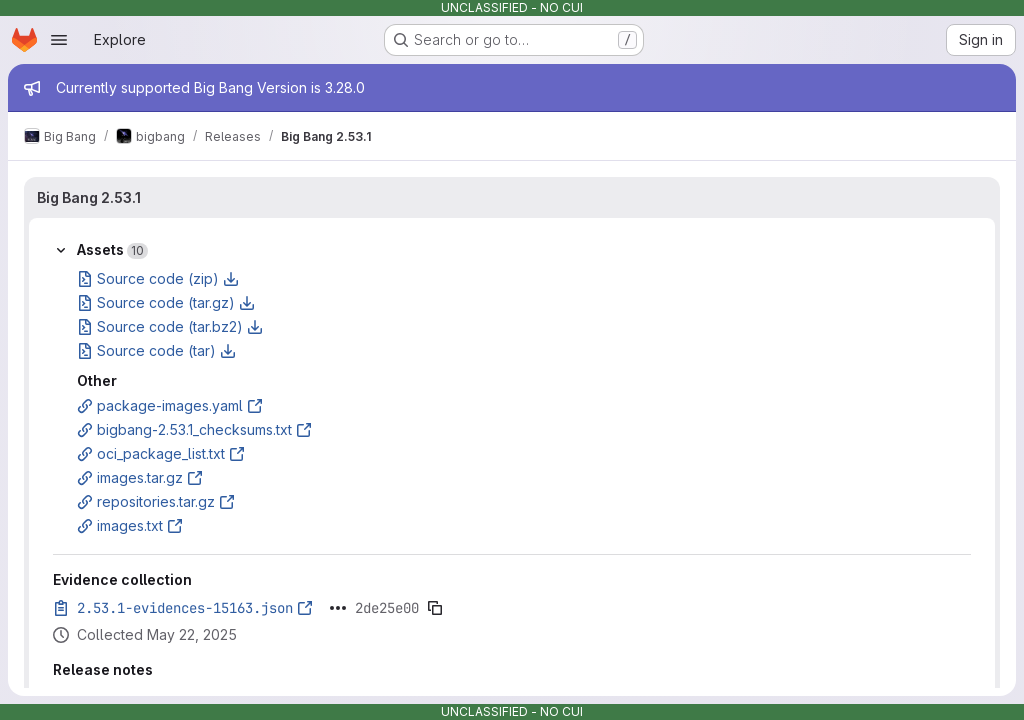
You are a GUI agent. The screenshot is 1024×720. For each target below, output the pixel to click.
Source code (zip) (158, 278)
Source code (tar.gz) (166, 302)
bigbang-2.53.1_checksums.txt (194, 429)
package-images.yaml (170, 405)
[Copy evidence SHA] (435, 608)
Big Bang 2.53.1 (89, 197)
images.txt (130, 525)
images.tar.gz (140, 477)
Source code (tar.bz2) (170, 326)
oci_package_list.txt (161, 453)
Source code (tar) (156, 350)
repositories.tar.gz (156, 501)
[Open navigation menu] (59, 40)
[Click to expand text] (338, 608)
